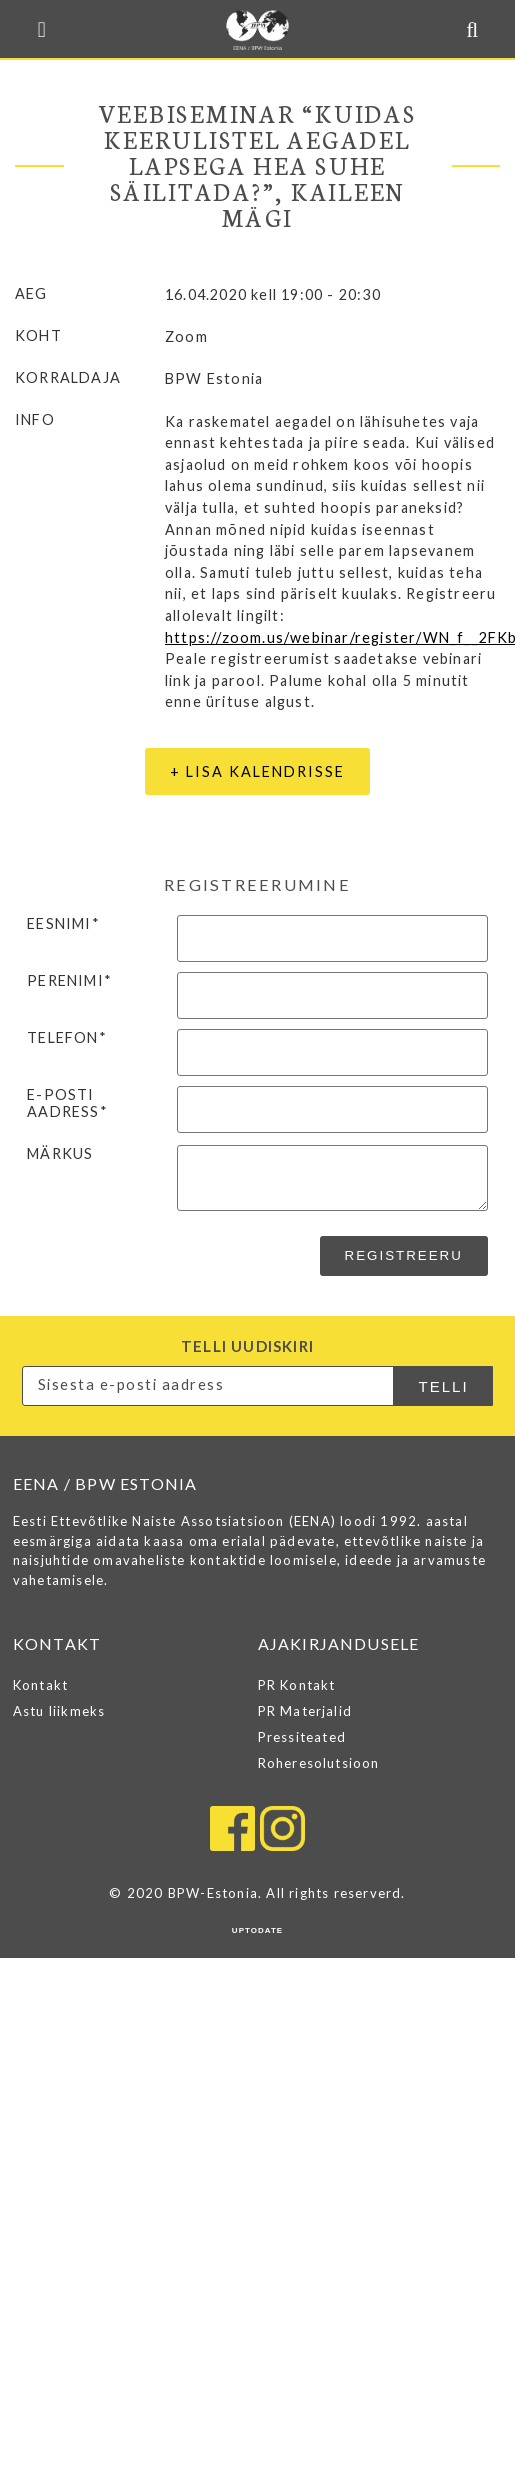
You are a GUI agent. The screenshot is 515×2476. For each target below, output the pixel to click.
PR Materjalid (305, 1711)
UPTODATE (257, 1930)
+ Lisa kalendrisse (257, 771)
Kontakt (40, 1685)
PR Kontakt (297, 1685)
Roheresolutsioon (319, 1763)
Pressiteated (302, 1737)
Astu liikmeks (59, 1711)
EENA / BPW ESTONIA (257, 30)
